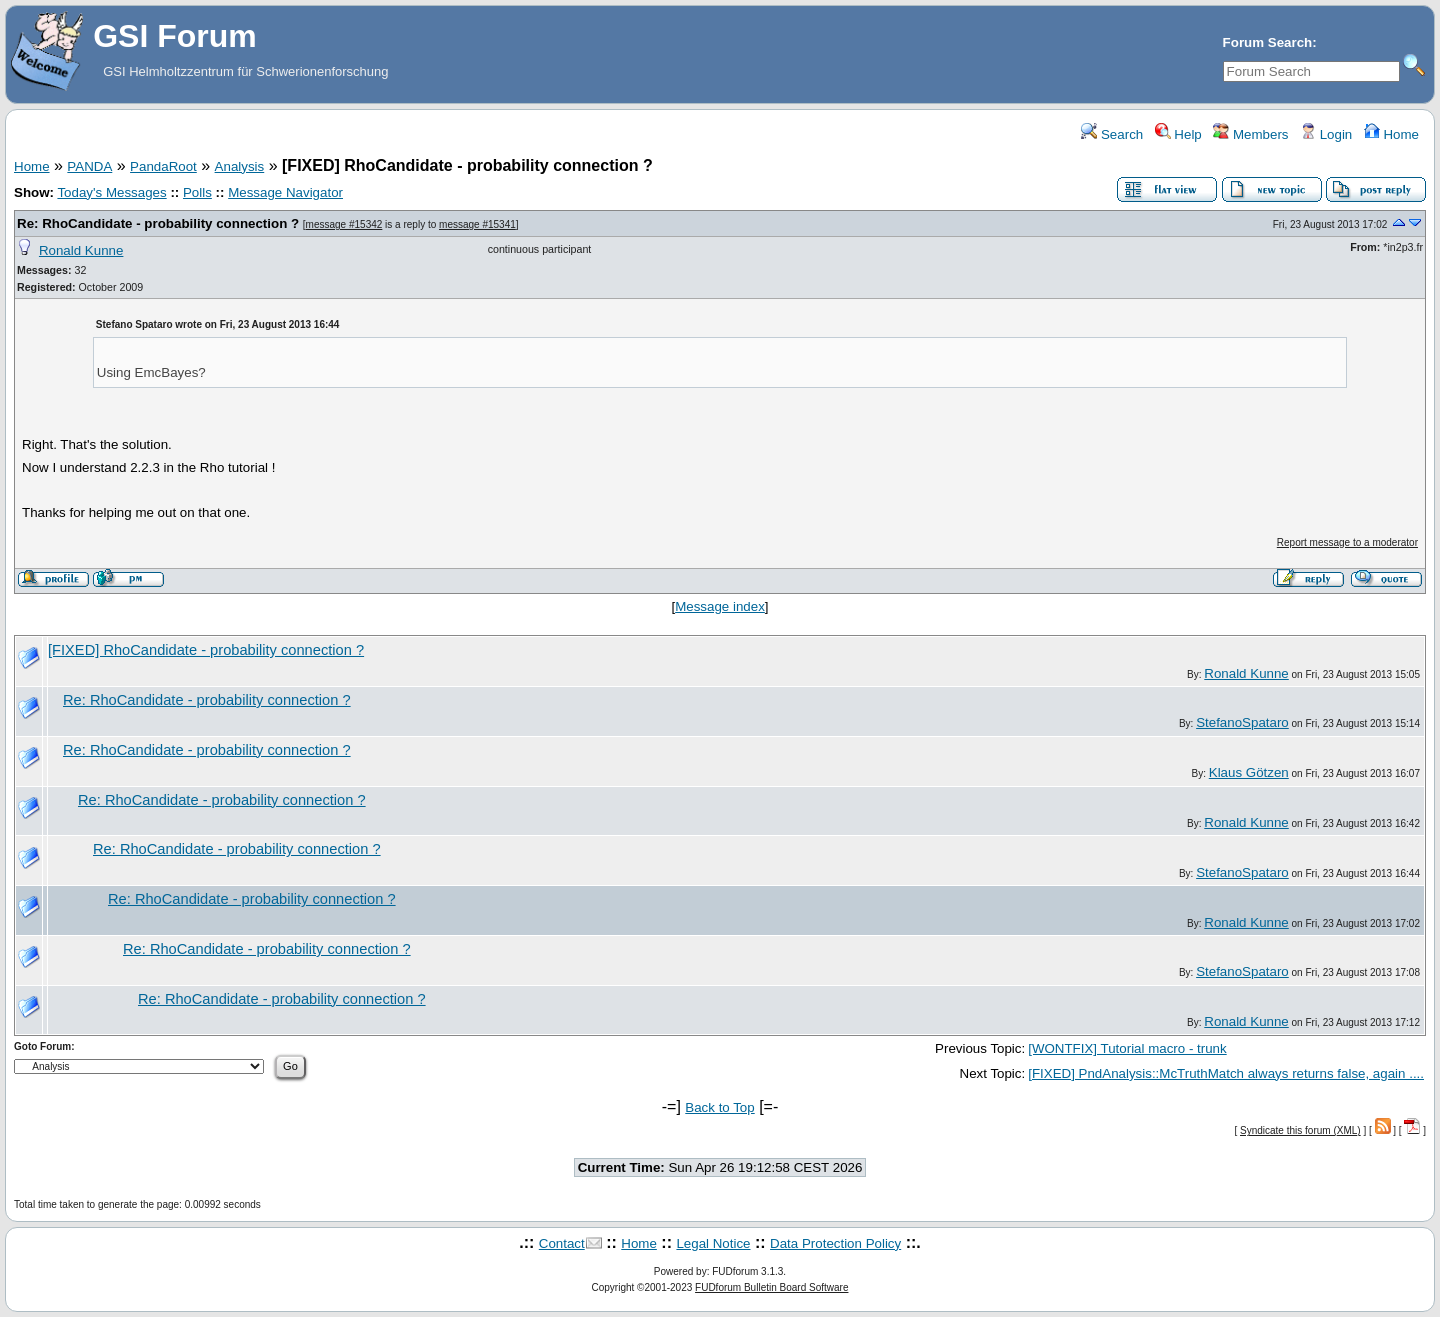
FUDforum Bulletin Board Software (771, 1287)
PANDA (89, 166)
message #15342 (344, 224)
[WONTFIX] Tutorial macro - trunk (1127, 1048)
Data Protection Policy (835, 1243)
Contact (562, 1243)
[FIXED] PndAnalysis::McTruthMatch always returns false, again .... (1226, 1073)
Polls (197, 192)
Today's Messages (111, 192)
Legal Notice (713, 1243)
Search (1112, 134)
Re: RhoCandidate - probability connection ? (158, 223)
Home (1391, 134)
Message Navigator (285, 192)
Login (1326, 134)
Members (1250, 134)
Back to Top (719, 1107)
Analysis (240, 166)
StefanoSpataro (1242, 722)
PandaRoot (163, 166)
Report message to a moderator (1347, 542)
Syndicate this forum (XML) (1300, 1130)
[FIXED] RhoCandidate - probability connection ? (206, 650)
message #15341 (477, 224)
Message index (720, 606)
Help (1178, 134)
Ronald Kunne (81, 250)
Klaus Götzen (1249, 772)
